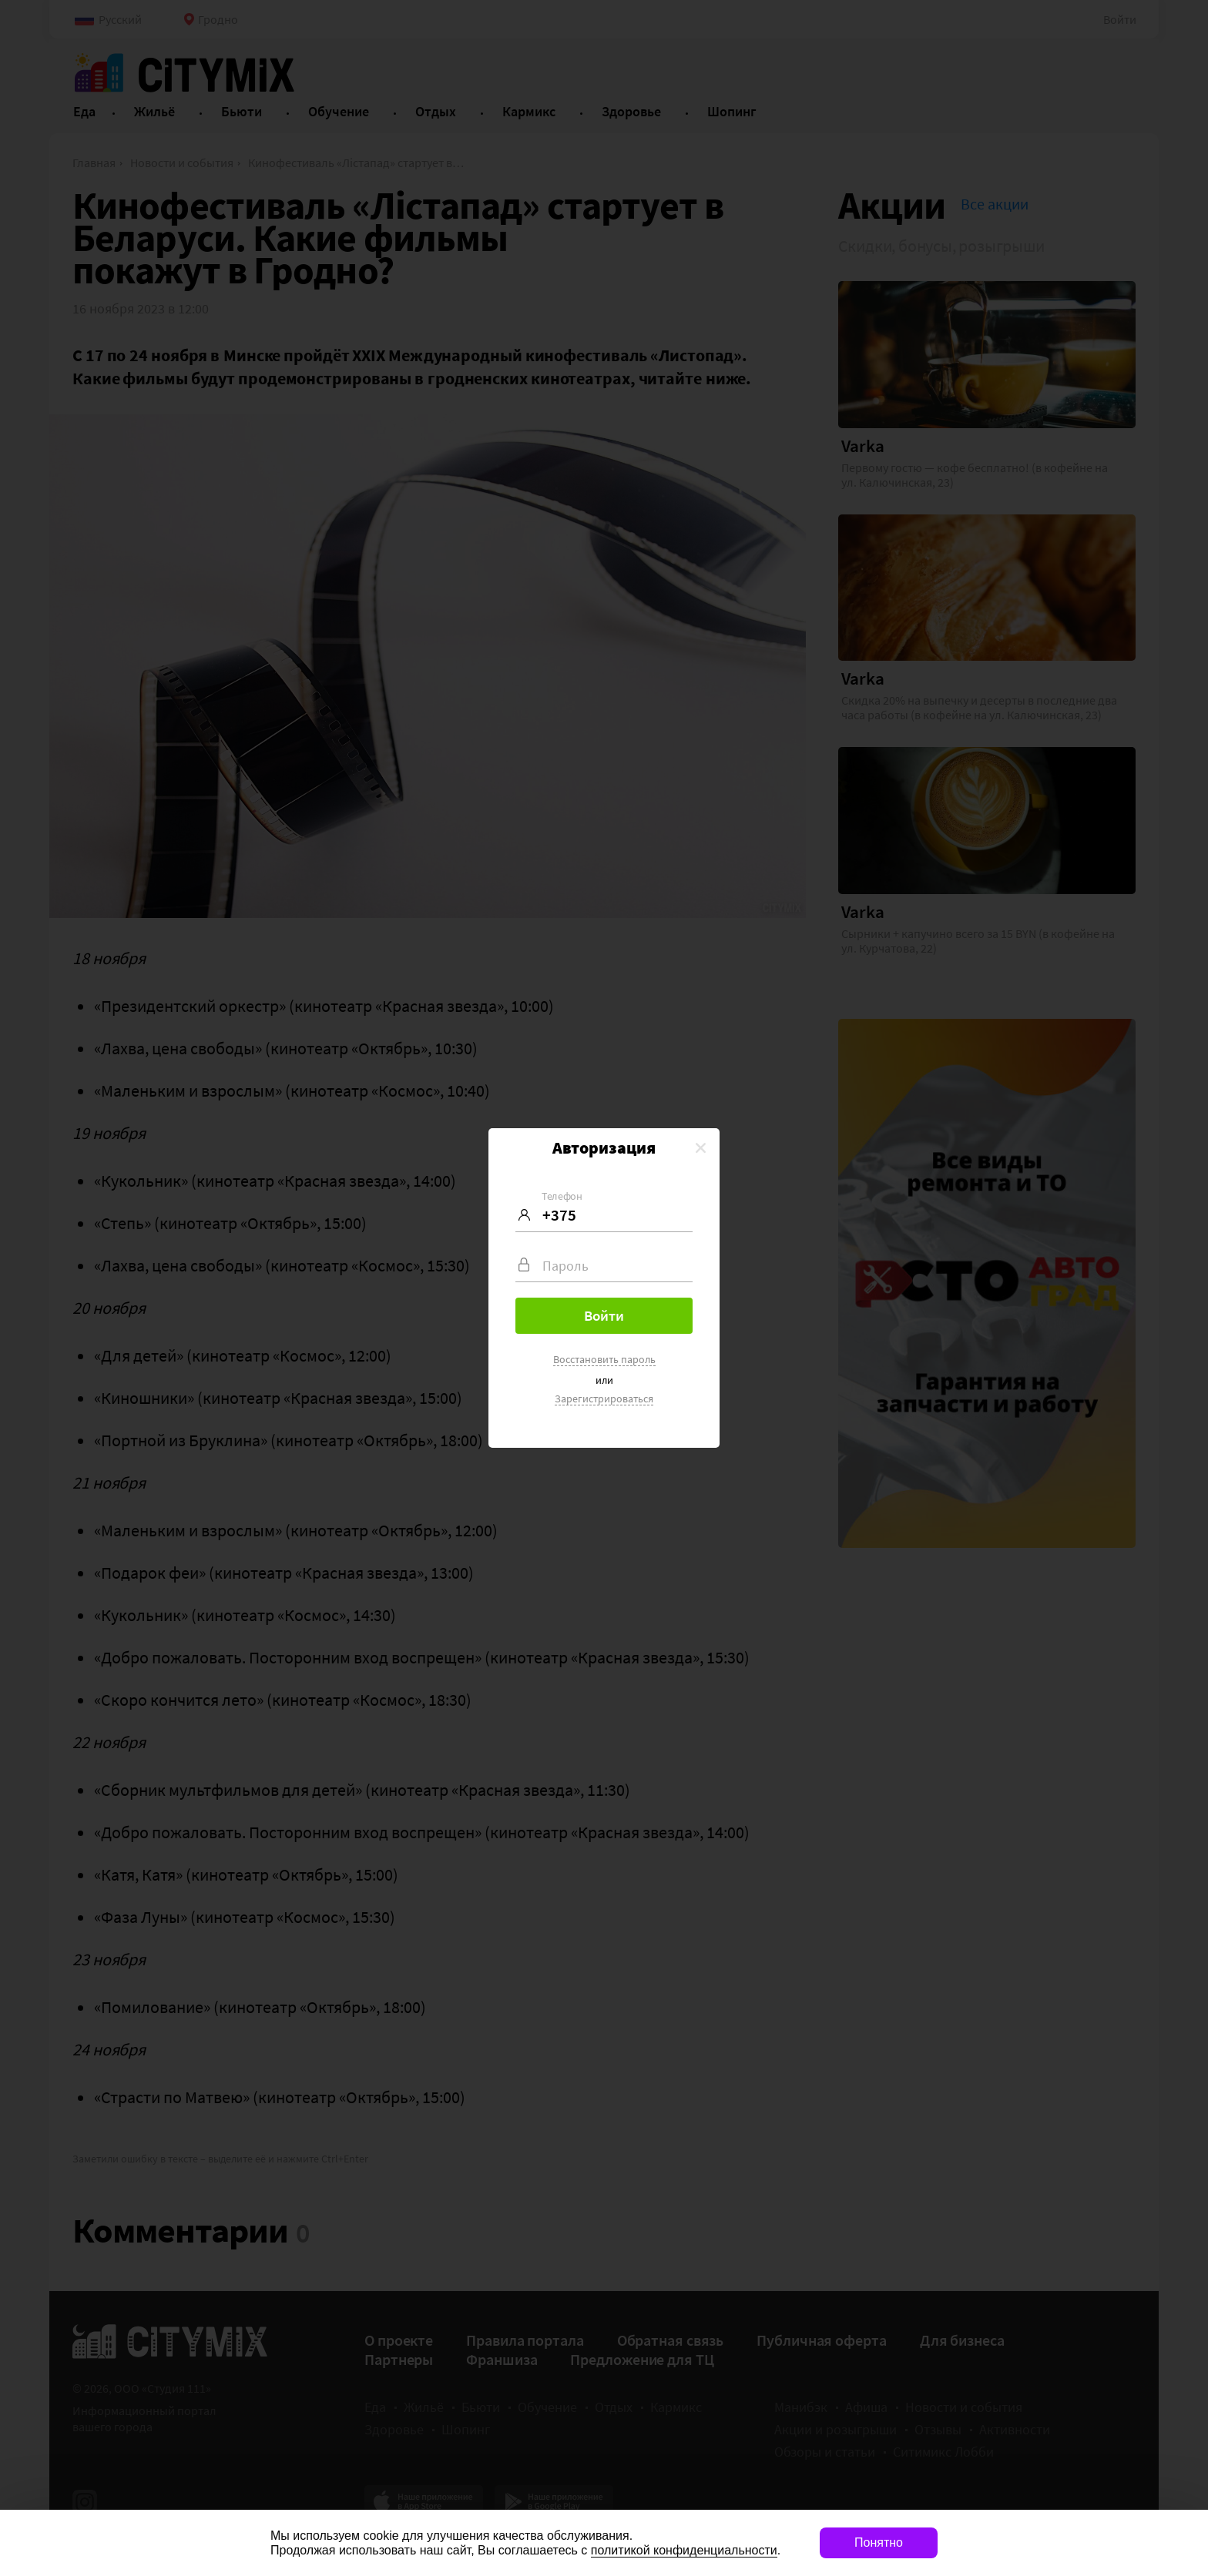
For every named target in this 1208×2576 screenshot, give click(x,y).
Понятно (878, 2542)
